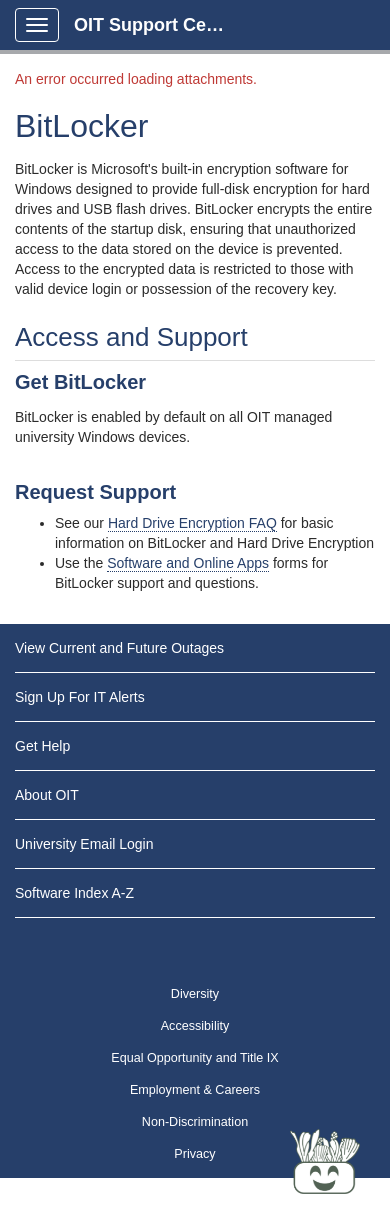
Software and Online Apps (188, 563)
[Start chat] (325, 1163)
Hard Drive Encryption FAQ (192, 523)
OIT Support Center (157, 25)
